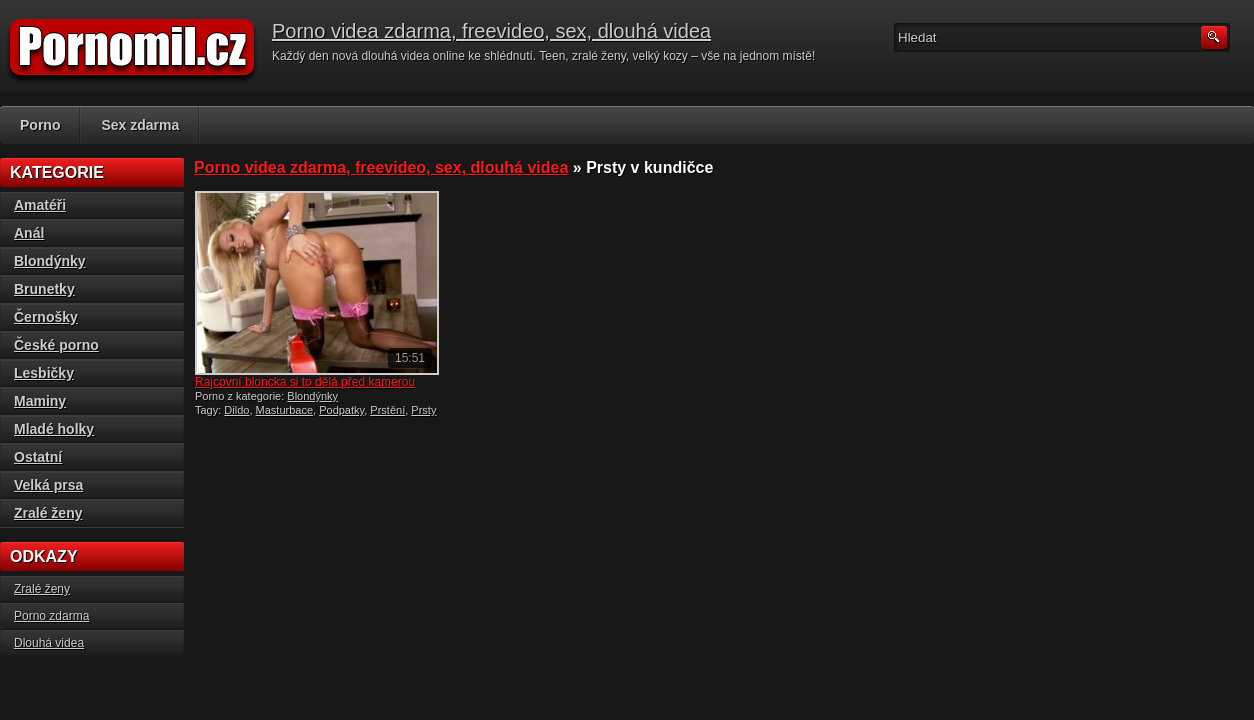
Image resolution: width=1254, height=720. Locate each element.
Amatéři (40, 205)
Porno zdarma (51, 616)
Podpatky (341, 410)
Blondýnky (312, 396)
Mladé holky (54, 429)
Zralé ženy (48, 513)
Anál (29, 233)
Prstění (387, 410)
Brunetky (44, 289)
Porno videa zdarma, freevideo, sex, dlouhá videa (491, 31)
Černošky (46, 317)
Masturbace (284, 410)
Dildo (236, 410)
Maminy (40, 401)
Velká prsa (48, 485)
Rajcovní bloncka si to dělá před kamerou (305, 382)
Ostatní (38, 457)
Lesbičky (44, 373)
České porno (56, 345)
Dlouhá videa (49, 643)
